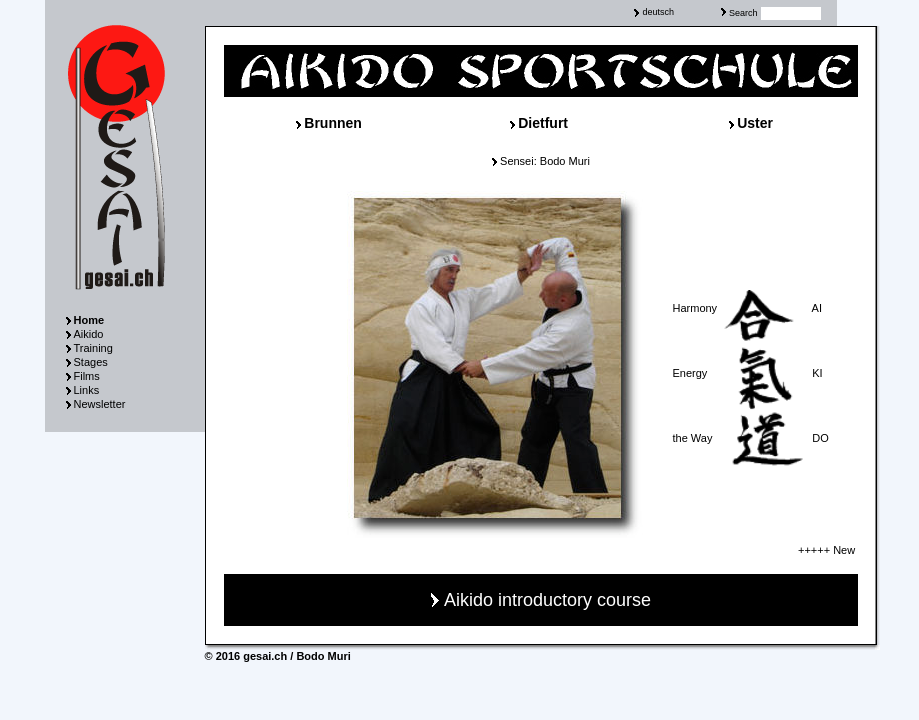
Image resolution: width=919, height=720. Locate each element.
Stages (91, 362)
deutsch (658, 12)
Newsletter (100, 404)
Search (743, 13)
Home (89, 320)
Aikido (89, 334)
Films (87, 376)
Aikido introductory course (547, 600)
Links (87, 390)
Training (93, 348)
